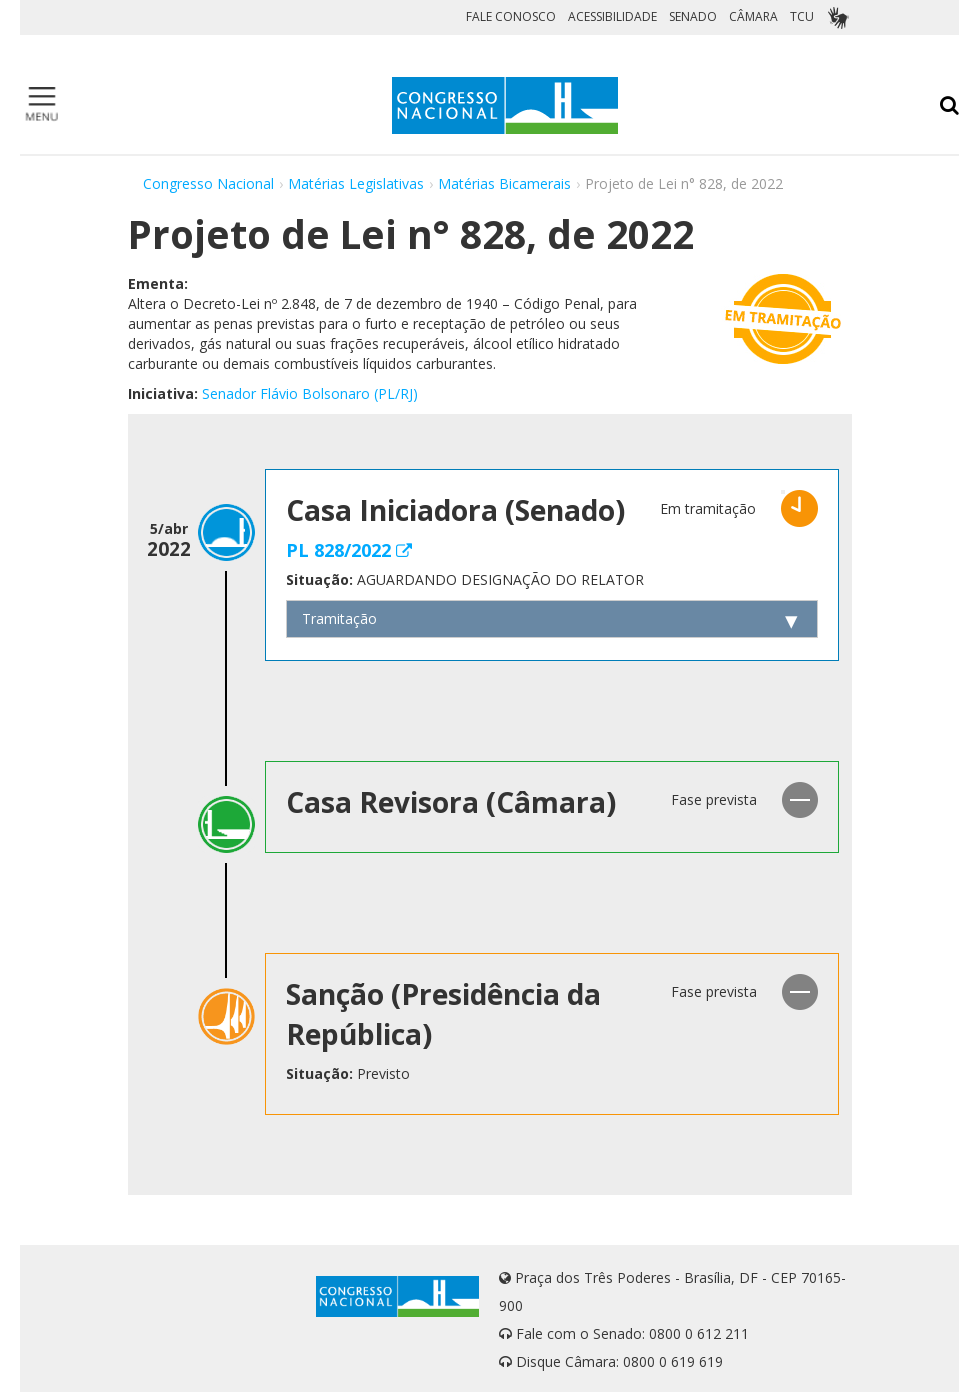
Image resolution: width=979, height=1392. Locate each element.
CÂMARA (753, 16)
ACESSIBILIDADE (612, 16)
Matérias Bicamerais (504, 183)
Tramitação (339, 618)
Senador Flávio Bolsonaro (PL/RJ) (310, 393)
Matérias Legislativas (356, 183)
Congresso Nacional (208, 183)
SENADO (693, 16)
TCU (802, 16)
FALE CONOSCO (511, 16)
